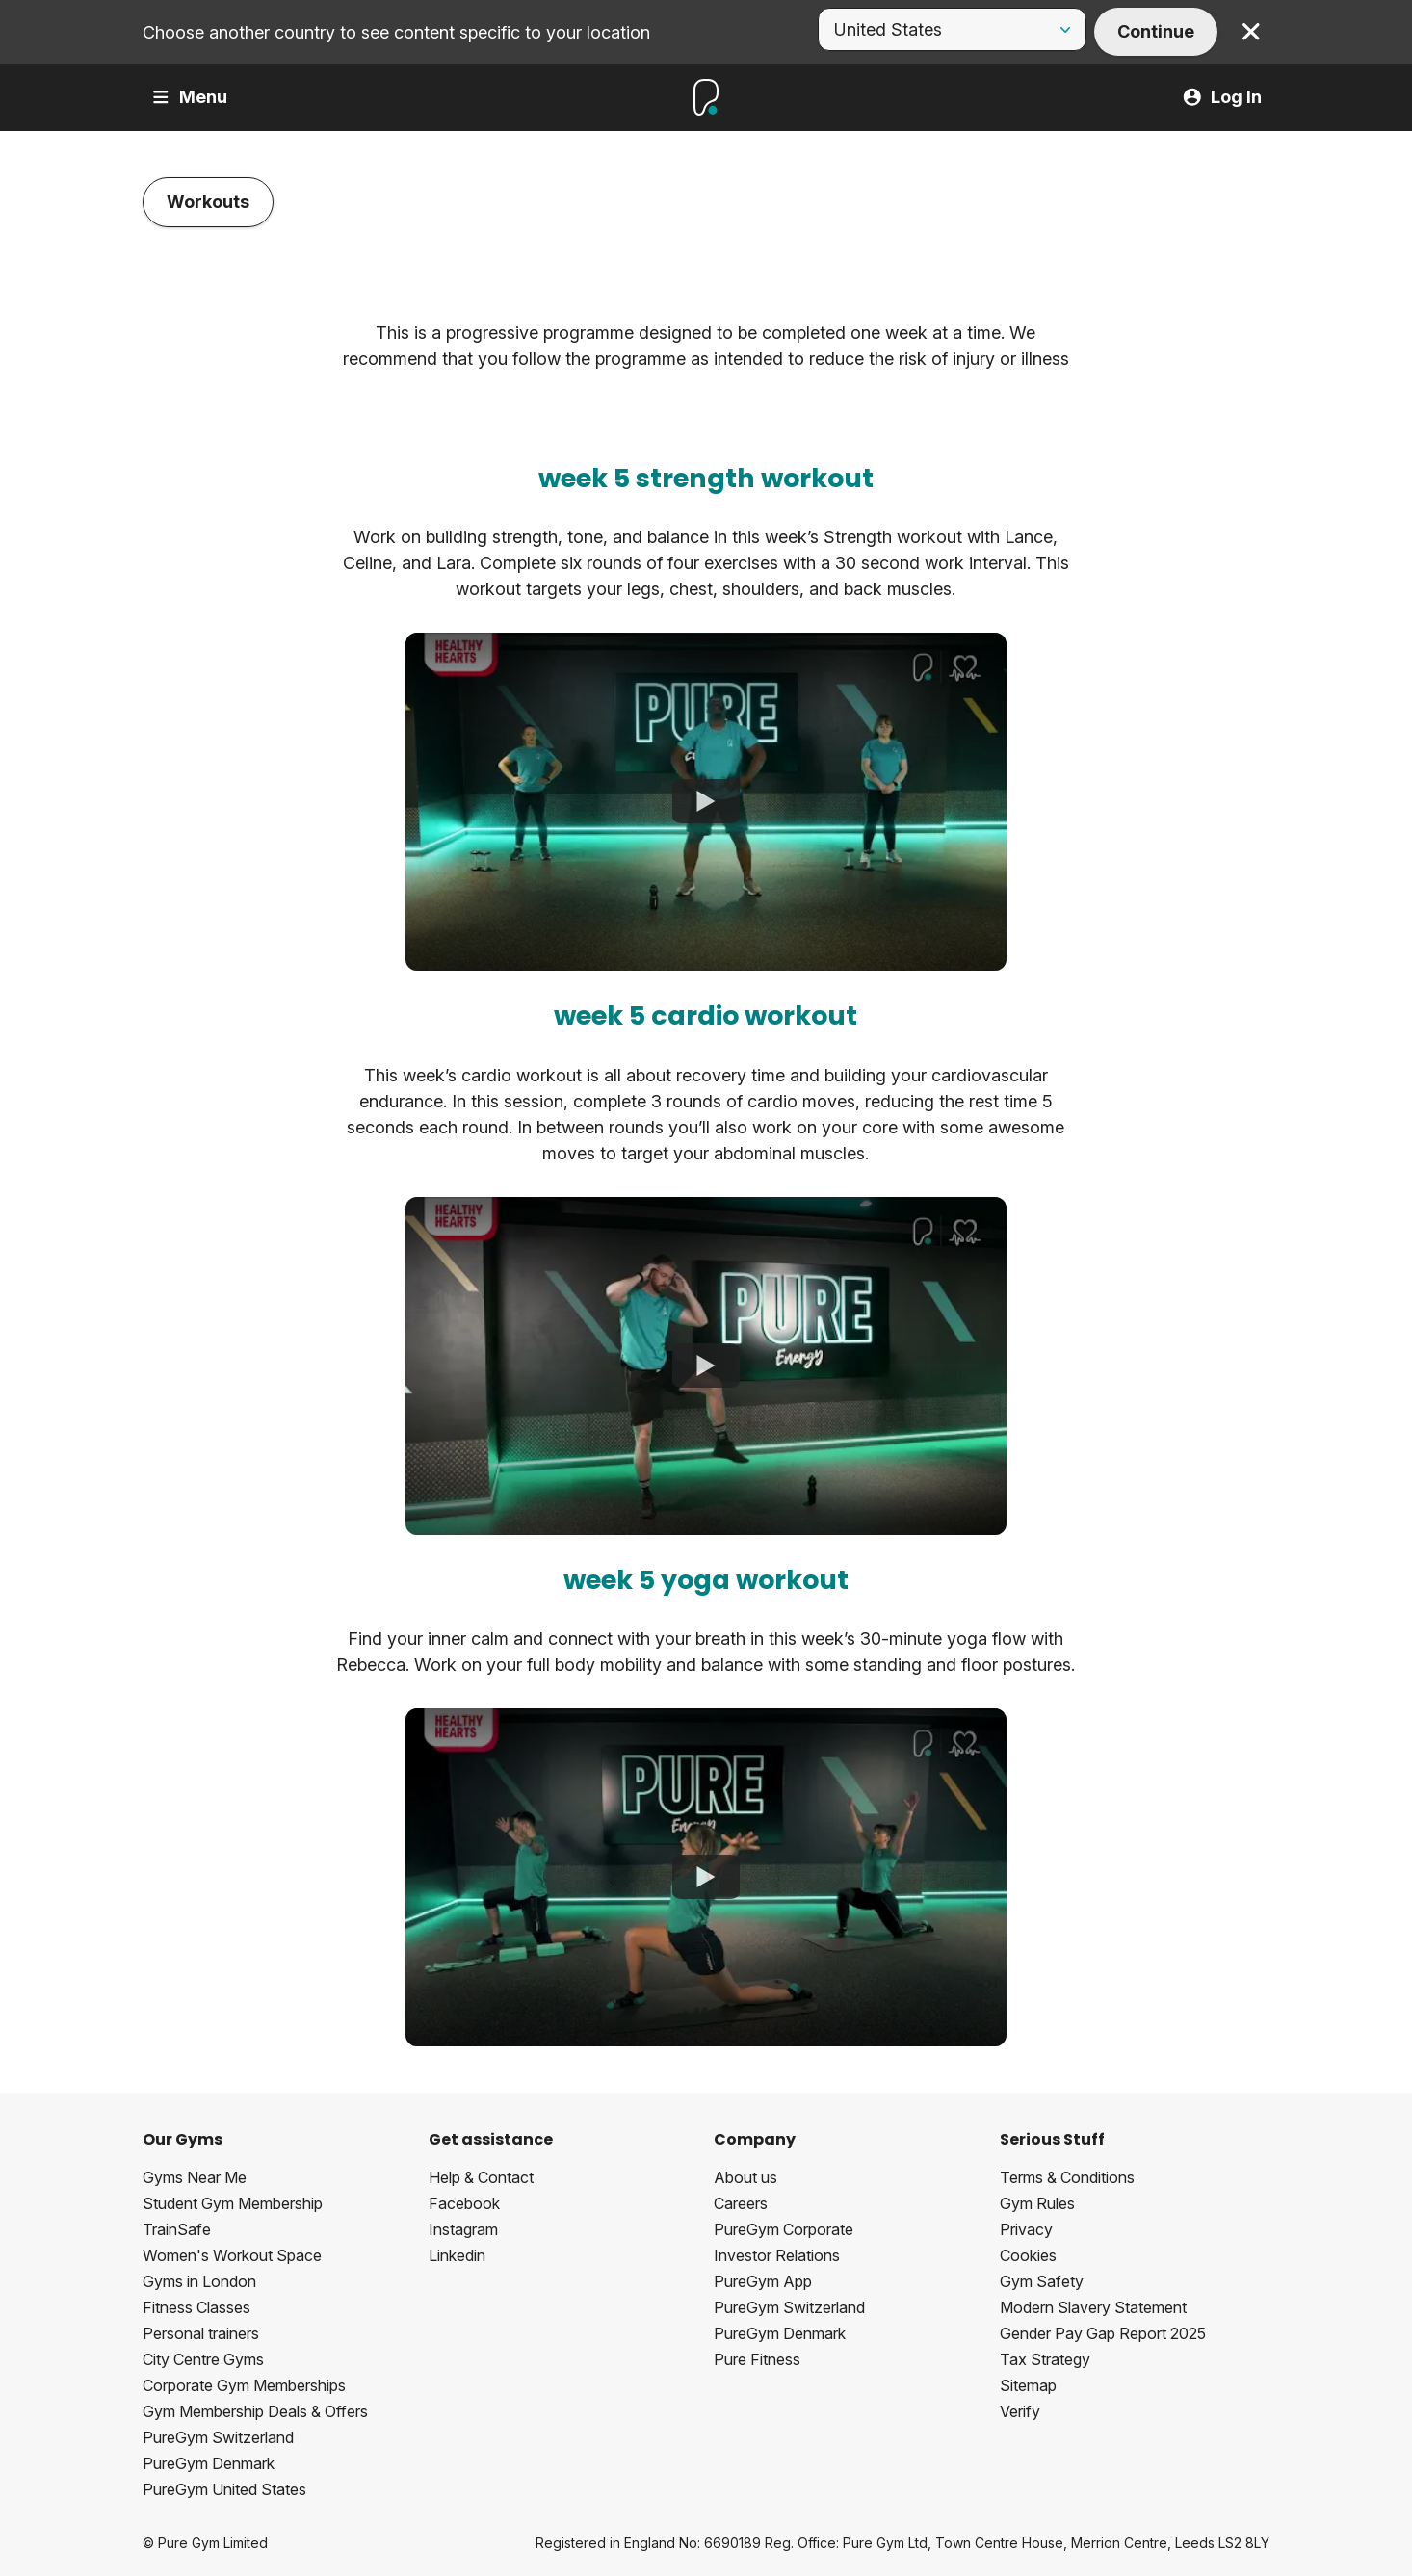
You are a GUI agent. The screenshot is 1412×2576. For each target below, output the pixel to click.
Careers (741, 2203)
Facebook (464, 2203)
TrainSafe (177, 2229)
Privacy (1026, 2229)
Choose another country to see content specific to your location (396, 32)
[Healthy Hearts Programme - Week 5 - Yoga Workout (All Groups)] (706, 1878)
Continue (1155, 31)
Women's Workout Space (232, 2255)
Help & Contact (481, 2177)
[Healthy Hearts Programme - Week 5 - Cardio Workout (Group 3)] (706, 1365)
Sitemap (1028, 2385)
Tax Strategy (1045, 2359)
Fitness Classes (196, 2307)
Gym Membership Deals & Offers (255, 2411)
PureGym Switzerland (218, 2437)
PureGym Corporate (783, 2229)
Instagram (463, 2229)
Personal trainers (201, 2333)
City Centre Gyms (203, 2359)
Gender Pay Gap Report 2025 (1103, 2333)
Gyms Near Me (195, 2177)
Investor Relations (777, 2255)
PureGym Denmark (209, 2463)
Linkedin (457, 2255)
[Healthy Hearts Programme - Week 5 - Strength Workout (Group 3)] (706, 802)
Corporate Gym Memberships (244, 2385)
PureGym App (763, 2281)
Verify (1020, 2411)
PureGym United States (224, 2489)
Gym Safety (1042, 2281)
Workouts (208, 202)
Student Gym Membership (233, 2203)
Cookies (1028, 2255)
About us (745, 2177)
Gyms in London (199, 2281)
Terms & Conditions (1067, 2177)
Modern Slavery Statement (1093, 2307)
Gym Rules (1037, 2203)
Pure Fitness (757, 2359)
